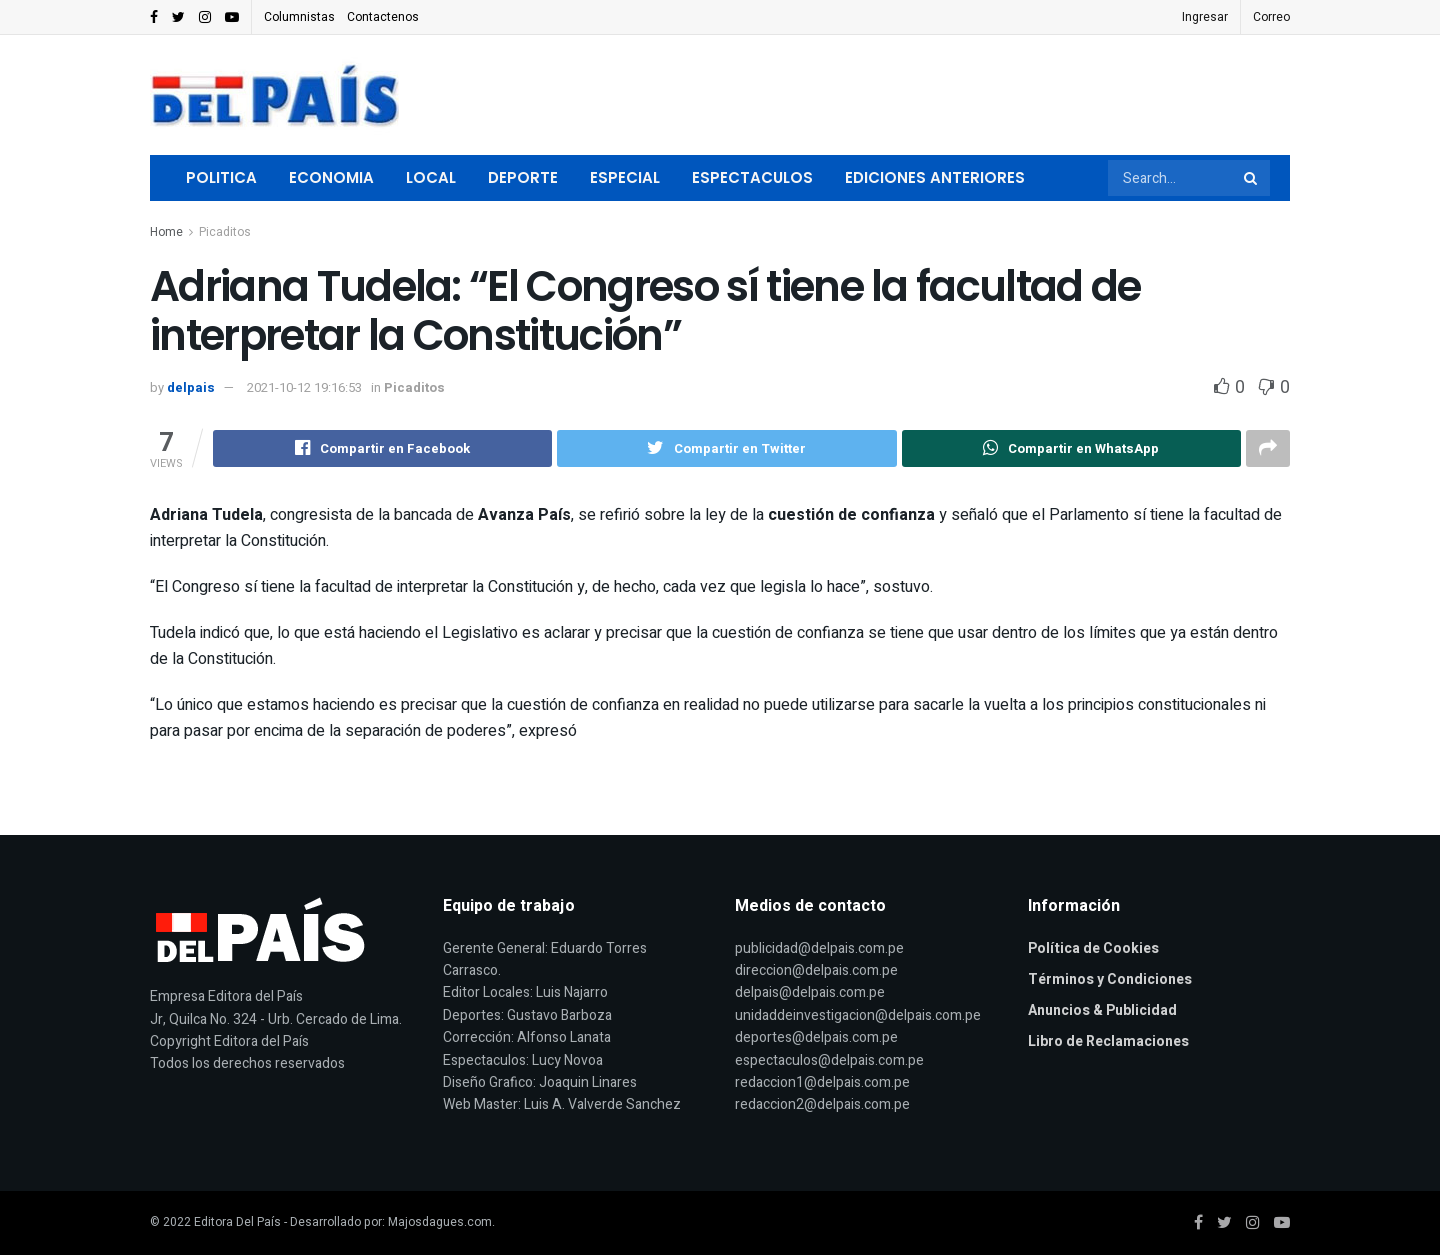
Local (431, 177)
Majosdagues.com (440, 1223)
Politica (221, 177)
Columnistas (299, 17)
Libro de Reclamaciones (1108, 1042)
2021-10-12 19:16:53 (304, 387)
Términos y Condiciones (1110, 980)
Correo (1271, 17)
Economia (331, 177)
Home (166, 232)
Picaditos (225, 232)
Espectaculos (752, 177)
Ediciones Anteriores (935, 177)
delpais (191, 387)
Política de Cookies (1093, 949)
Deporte (523, 177)
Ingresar (1205, 17)
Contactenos (383, 17)
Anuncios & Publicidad (1102, 1011)
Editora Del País (237, 1223)
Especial (625, 177)
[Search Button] (1252, 178)
